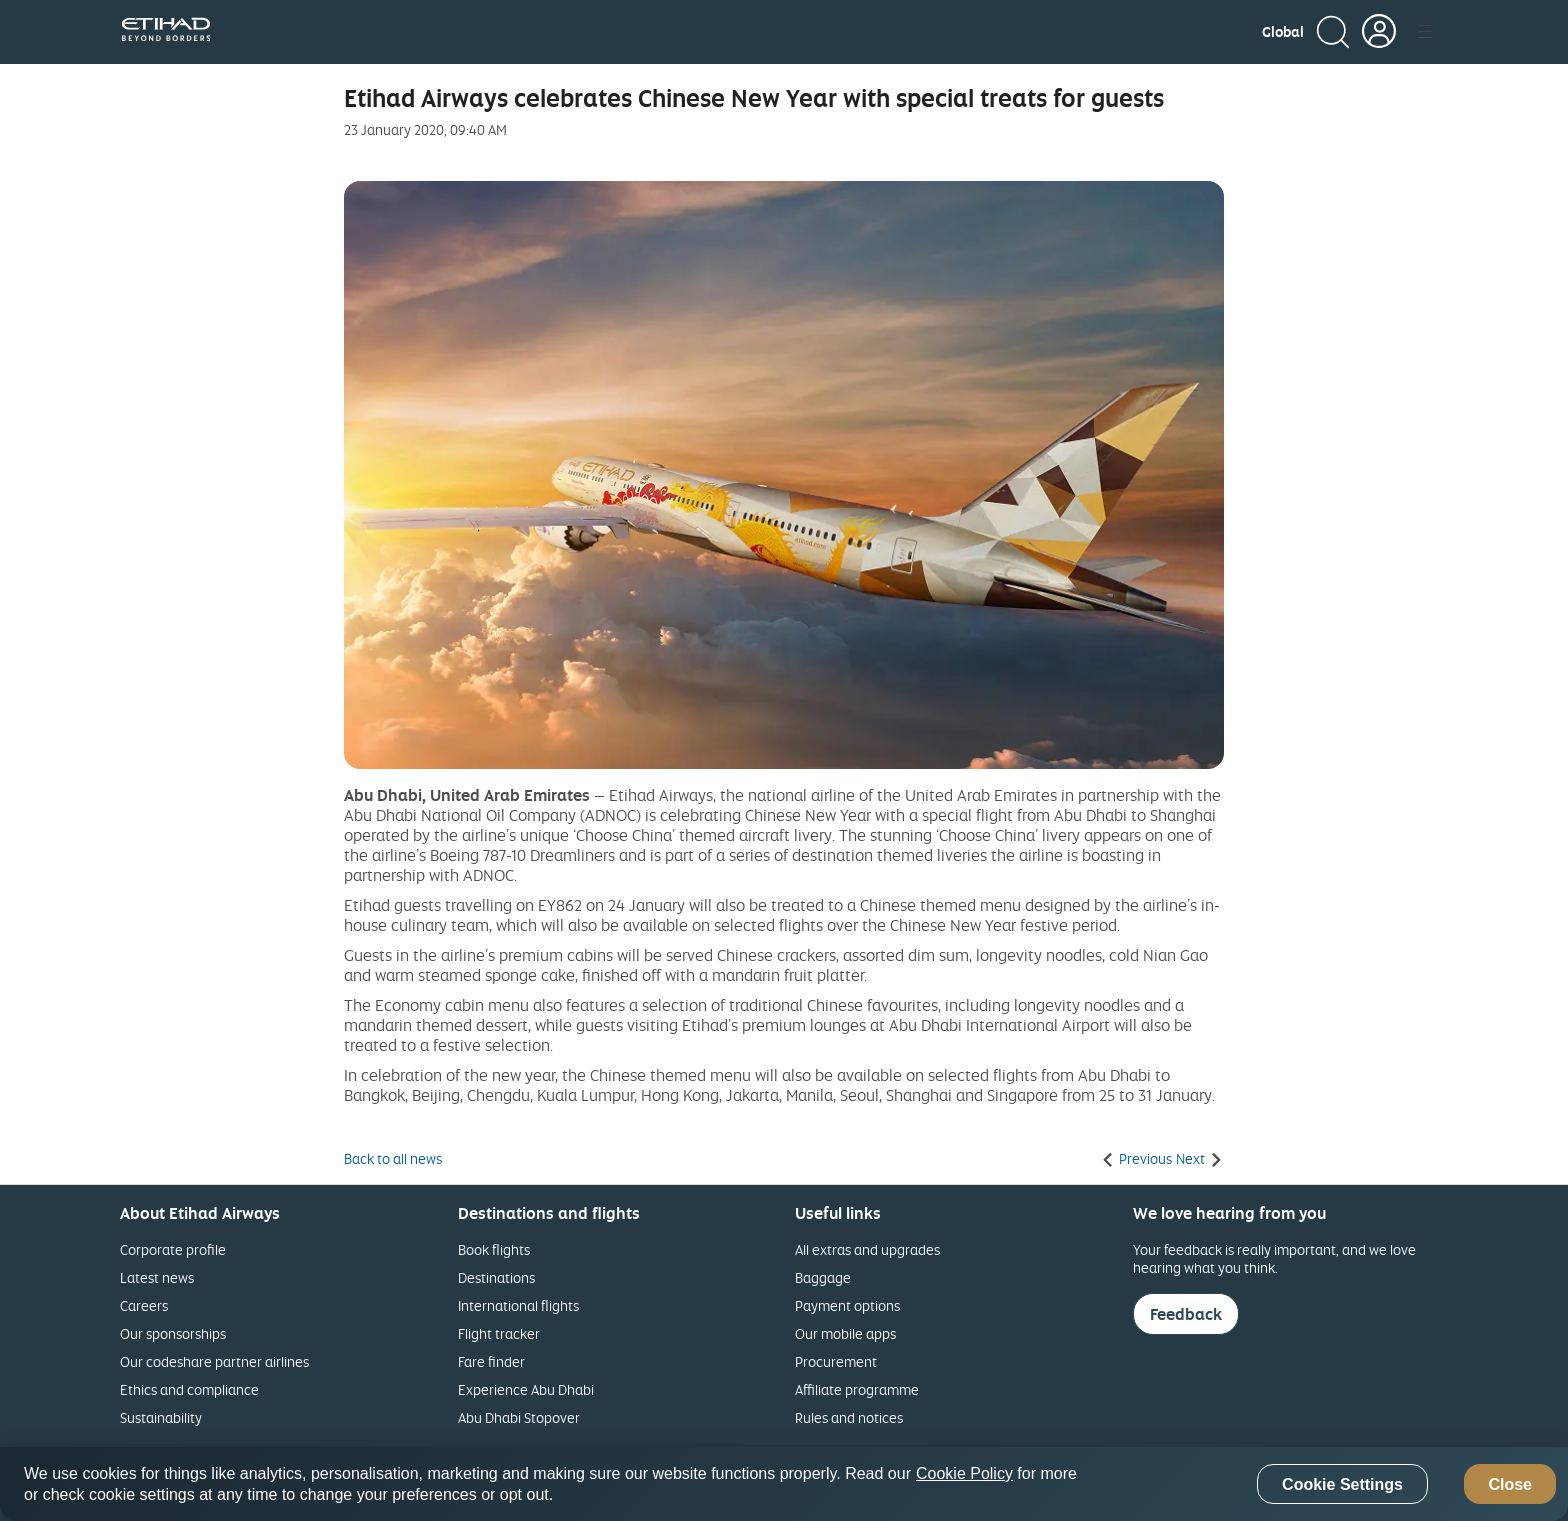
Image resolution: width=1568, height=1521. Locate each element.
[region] (784, 1484)
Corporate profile (173, 1249)
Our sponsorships (173, 1333)
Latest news (157, 1277)
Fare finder (491, 1361)
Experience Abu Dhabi (526, 1389)
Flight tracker (499, 1333)
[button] (1283, 32)
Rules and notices (849, 1417)
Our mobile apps (845, 1333)
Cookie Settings (1342, 1484)
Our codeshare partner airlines (214, 1361)
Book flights (494, 1249)
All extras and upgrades (867, 1249)
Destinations (496, 1277)
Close (1510, 1484)
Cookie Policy (964, 1473)
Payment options (847, 1305)
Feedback (1186, 1314)
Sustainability (161, 1417)
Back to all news (393, 1159)
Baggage (823, 1277)
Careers (144, 1305)
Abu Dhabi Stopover (519, 1417)
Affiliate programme (857, 1389)
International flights (518, 1305)
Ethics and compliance (189, 1389)
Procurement (836, 1361)
